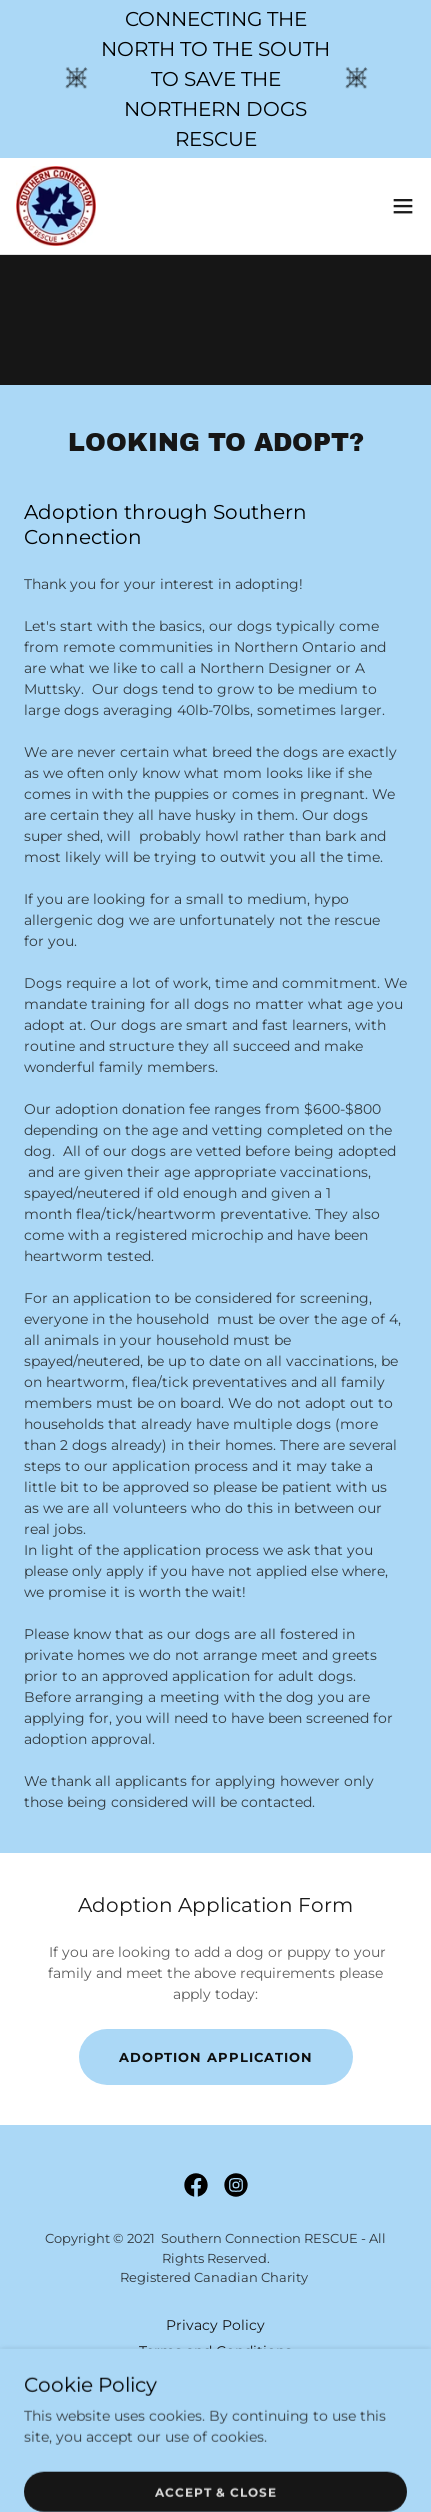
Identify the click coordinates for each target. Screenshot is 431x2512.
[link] (56, 206)
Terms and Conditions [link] (215, 2351)
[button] (403, 206)
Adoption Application (216, 2057)
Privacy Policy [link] (215, 2325)
